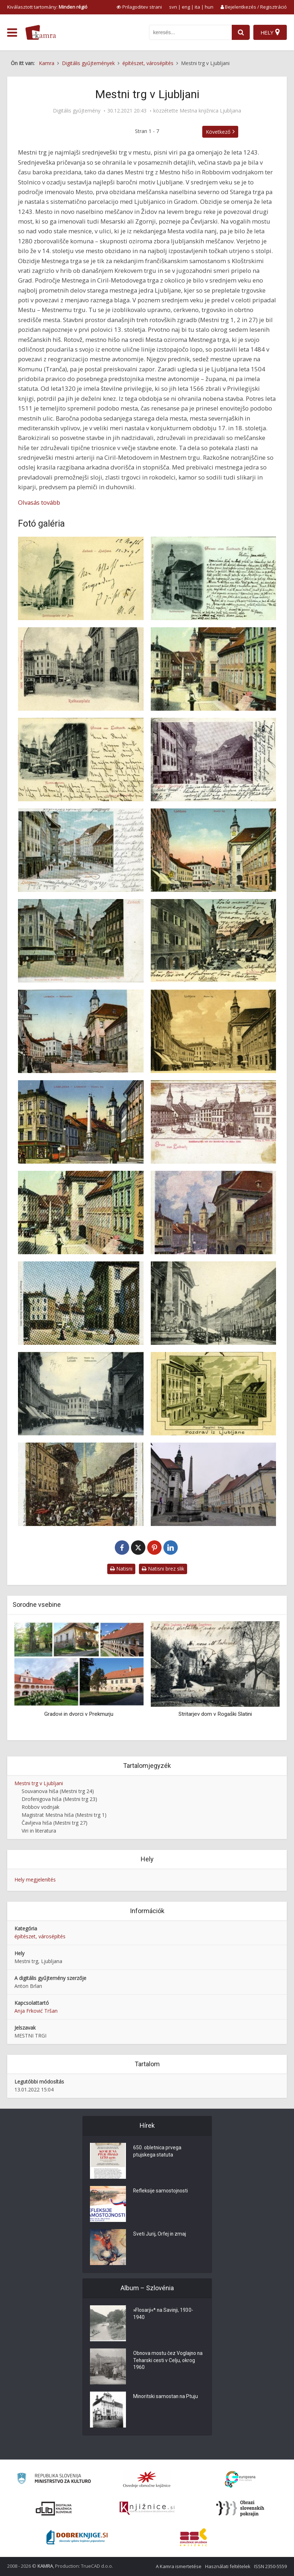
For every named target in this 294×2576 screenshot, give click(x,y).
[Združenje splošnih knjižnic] (193, 2537)
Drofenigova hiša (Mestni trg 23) (59, 1799)
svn (173, 7)
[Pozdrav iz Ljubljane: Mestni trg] (213, 1393)
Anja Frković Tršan (36, 2010)
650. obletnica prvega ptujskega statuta (157, 2151)
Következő (218, 131)
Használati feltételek (227, 2566)
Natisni (121, 1568)
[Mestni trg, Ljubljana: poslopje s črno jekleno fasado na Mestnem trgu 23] (213, 1484)
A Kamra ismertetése (179, 2566)
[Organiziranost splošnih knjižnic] (147, 2479)
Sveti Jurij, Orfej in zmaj (160, 2234)
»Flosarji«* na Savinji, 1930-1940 (164, 2314)
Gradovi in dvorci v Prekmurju (78, 1714)
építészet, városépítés (39, 1936)
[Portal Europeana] (240, 2479)
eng (186, 7)
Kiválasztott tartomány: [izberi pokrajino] (47, 7)
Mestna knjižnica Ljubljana (210, 110)
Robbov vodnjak (40, 1806)
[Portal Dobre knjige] (77, 2537)
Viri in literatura (39, 1830)
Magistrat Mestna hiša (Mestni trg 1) (64, 1814)
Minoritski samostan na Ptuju (166, 2397)
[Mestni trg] (81, 578)
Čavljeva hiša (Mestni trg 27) (54, 1822)
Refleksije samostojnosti (161, 2191)
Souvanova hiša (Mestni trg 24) (58, 1791)
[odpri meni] (12, 32)
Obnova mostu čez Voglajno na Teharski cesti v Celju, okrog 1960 (168, 2361)
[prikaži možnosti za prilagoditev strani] (139, 7)
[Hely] (270, 32)
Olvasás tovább (39, 502)
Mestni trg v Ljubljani (38, 1783)
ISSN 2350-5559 (270, 2566)
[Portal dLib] (54, 2508)
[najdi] (241, 32)
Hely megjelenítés (35, 1879)
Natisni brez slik (163, 1568)
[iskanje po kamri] (190, 32)
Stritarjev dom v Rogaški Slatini (215, 1714)
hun (209, 7)
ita (197, 7)
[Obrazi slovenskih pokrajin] (240, 2508)
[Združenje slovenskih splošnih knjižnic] (147, 2508)
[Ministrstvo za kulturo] (54, 2479)
